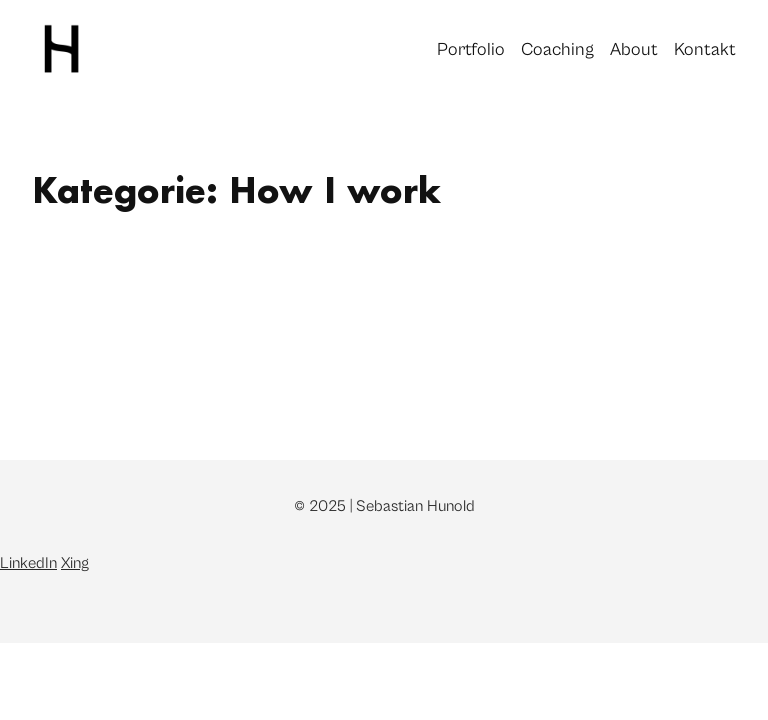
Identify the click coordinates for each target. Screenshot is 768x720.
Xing (75, 563)
